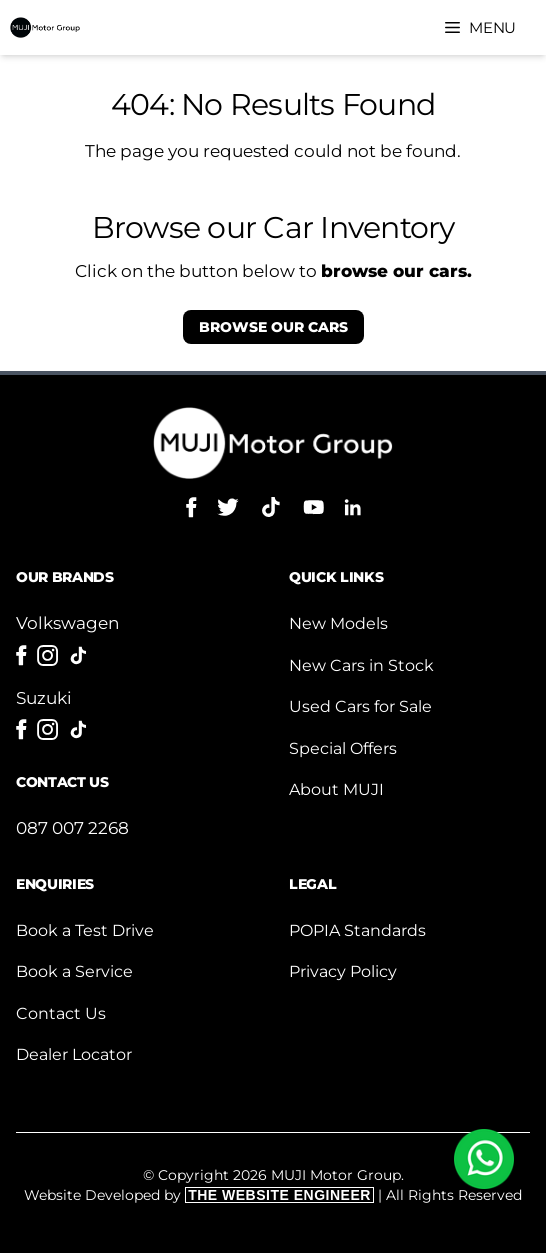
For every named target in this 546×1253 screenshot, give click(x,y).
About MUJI (336, 789)
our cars (273, 327)
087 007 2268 (72, 828)
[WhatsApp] (484, 1159)
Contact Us (61, 1013)
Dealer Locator (74, 1054)
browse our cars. (396, 271)
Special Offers (343, 748)
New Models (338, 623)
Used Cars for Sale (360, 706)
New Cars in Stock (361, 665)
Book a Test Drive (85, 930)
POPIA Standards (357, 930)
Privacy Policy (343, 971)
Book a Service (74, 971)
